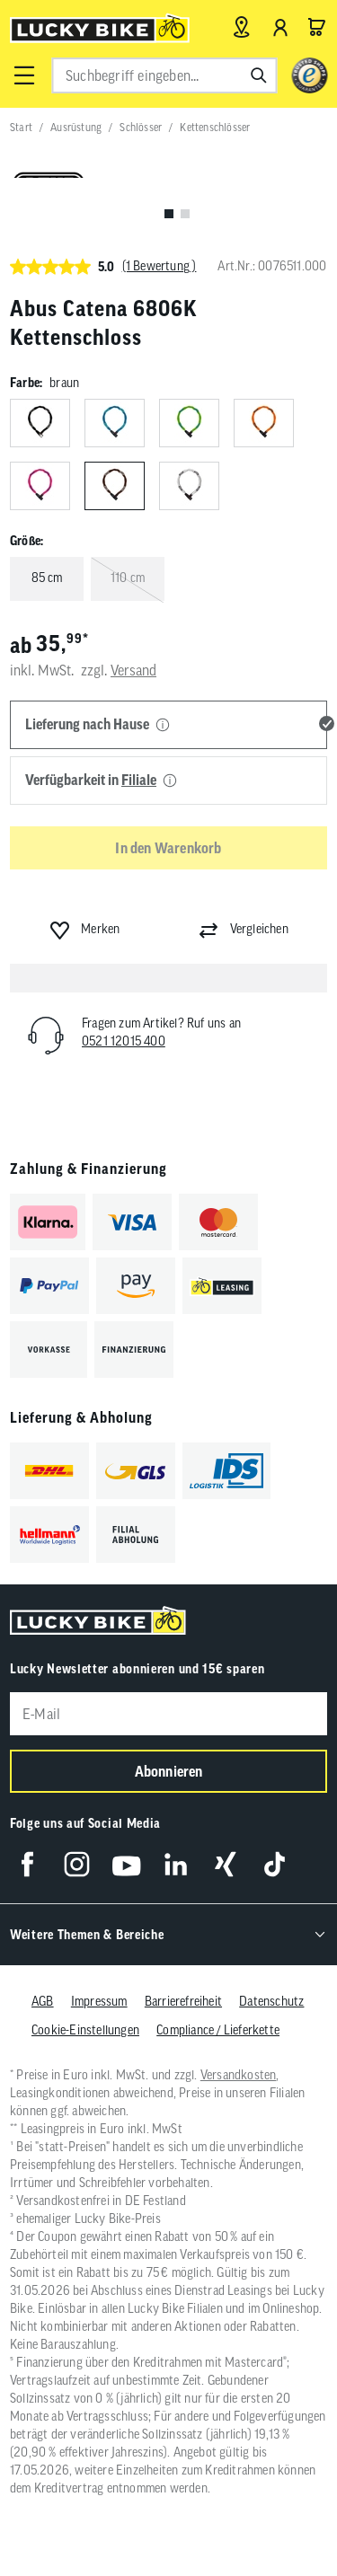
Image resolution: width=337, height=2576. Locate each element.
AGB (42, 2001)
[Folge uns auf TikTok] (274, 1864)
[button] (23, 75)
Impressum (99, 2001)
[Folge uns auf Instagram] (76, 1864)
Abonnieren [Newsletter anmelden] (169, 1771)
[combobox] (164, 75)
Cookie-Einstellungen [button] (85, 2030)
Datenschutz (271, 2001)
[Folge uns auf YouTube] (126, 1864)
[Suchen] (259, 75)
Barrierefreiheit (183, 2001)
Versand (133, 670)
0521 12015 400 (123, 1041)
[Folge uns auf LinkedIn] (175, 1864)
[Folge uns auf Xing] (225, 1864)
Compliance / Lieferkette (217, 2030)
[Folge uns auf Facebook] (27, 1864)
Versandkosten (238, 2075)
